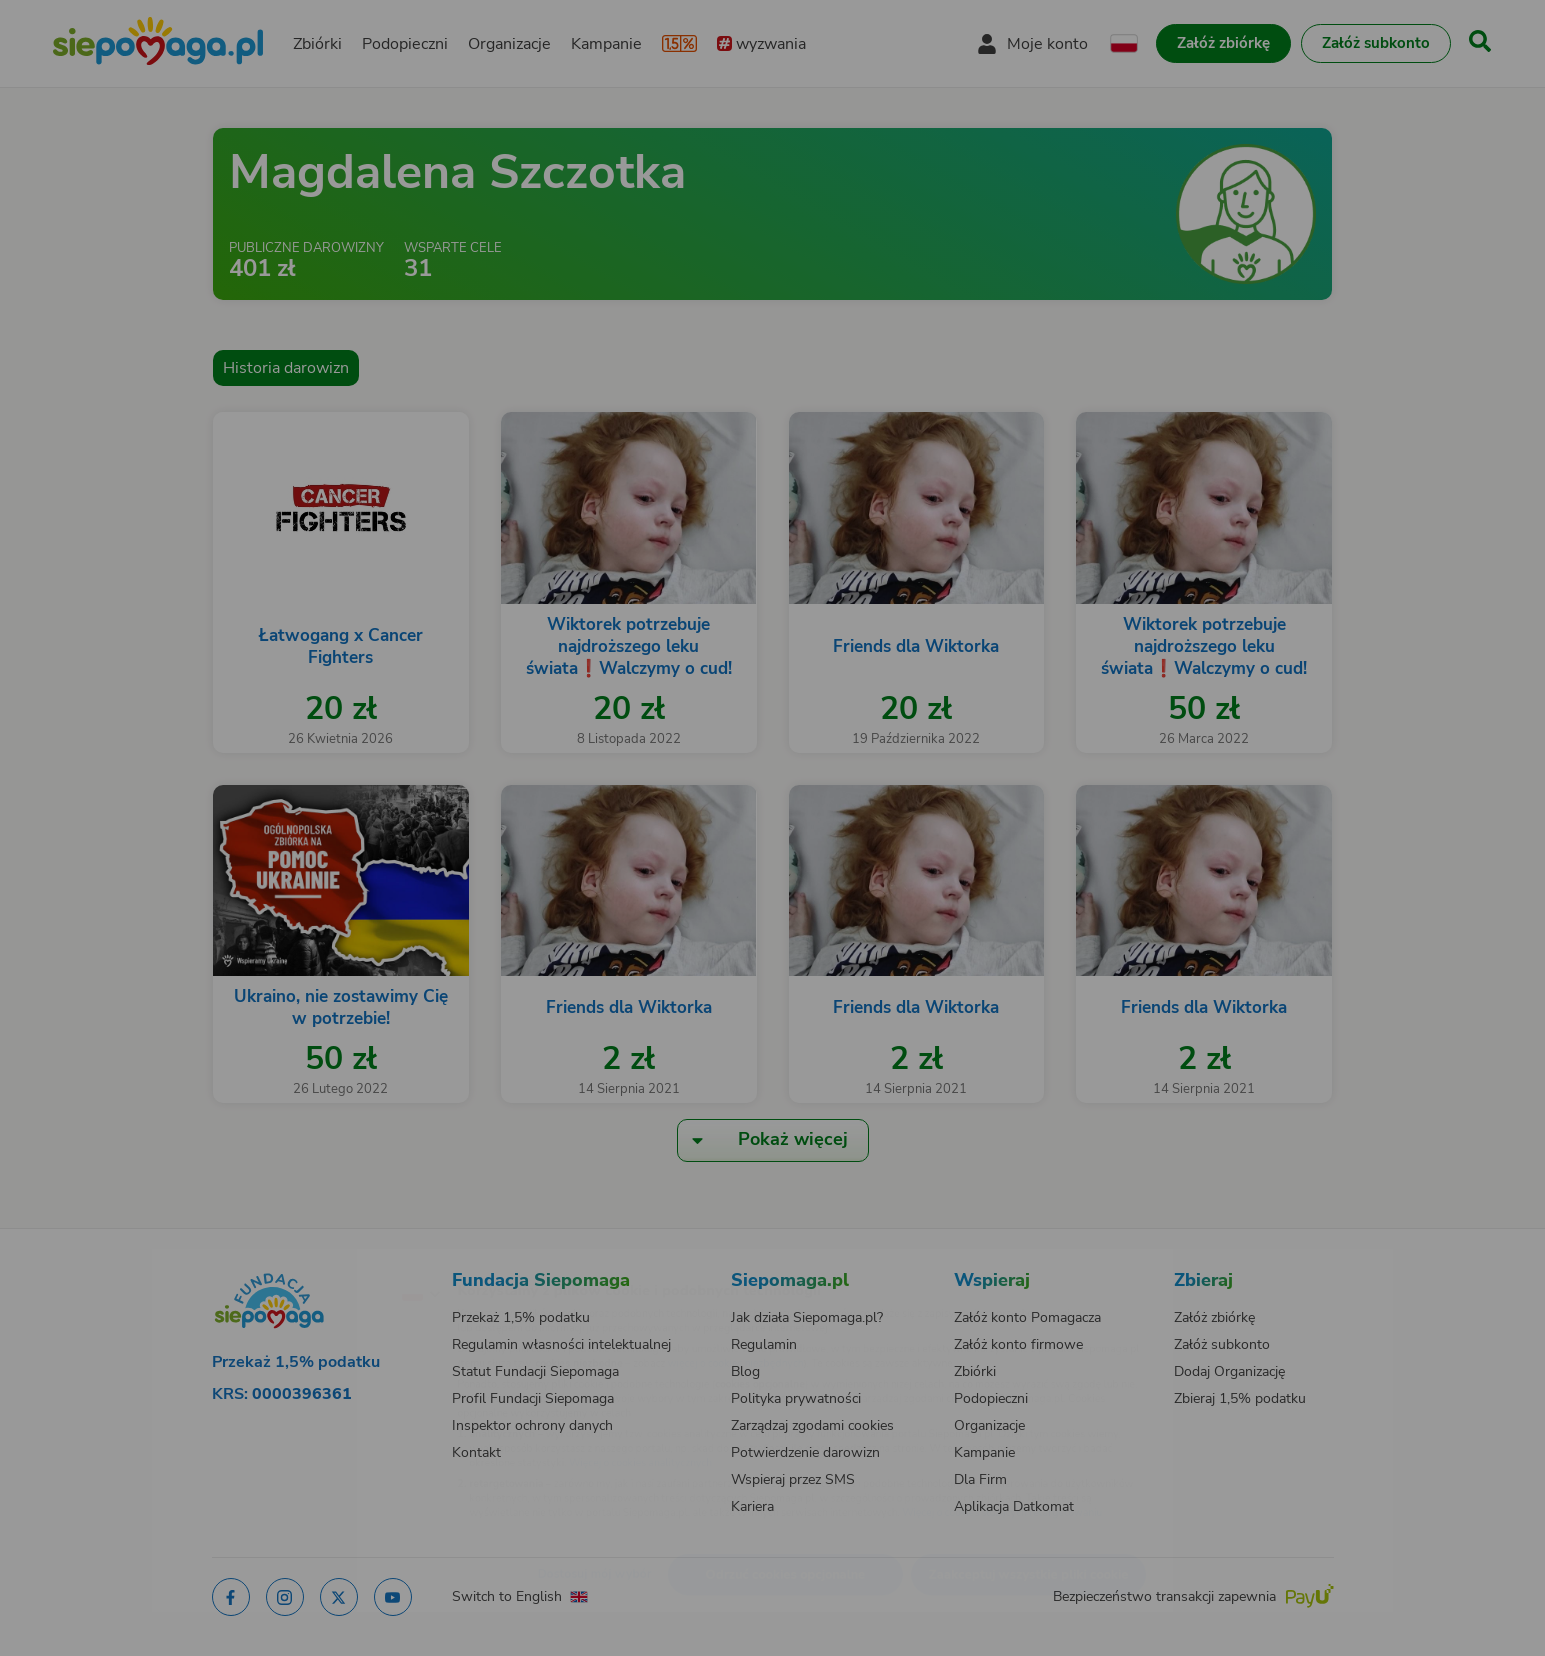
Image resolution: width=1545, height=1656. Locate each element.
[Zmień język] (334, 1261)
